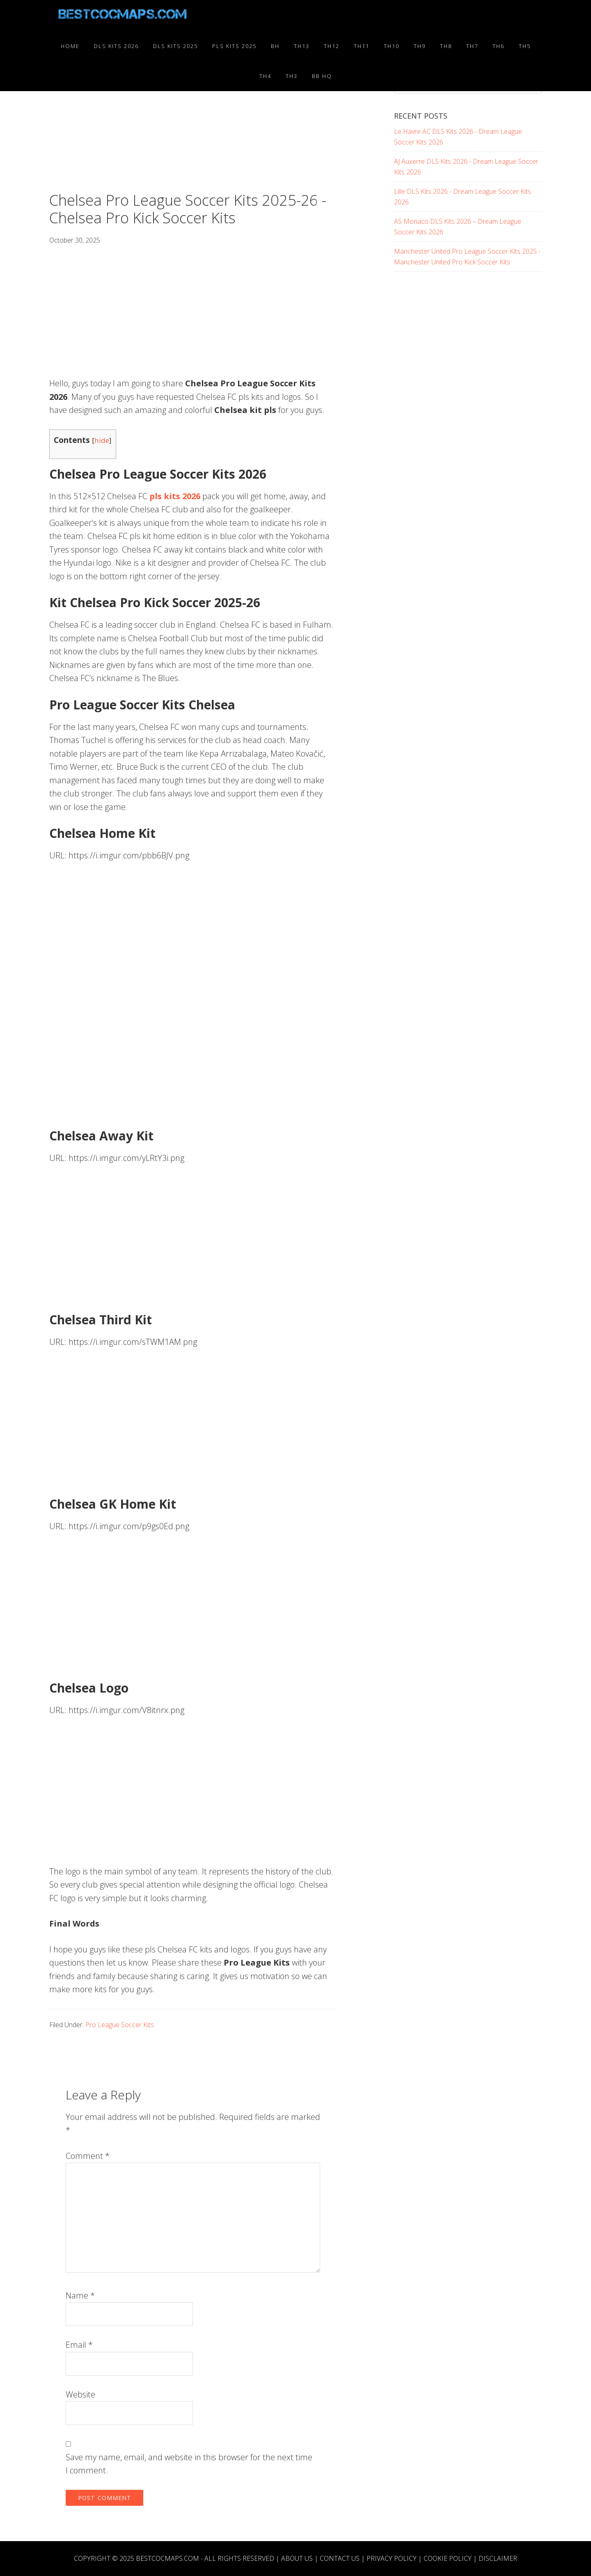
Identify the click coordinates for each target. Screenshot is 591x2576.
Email (79, 2344)
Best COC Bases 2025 (123, 15)
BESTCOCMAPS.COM (167, 2558)
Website (80, 2394)
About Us (297, 2558)
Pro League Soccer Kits (119, 2024)
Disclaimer (498, 2558)
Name (80, 2295)
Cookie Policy (448, 2558)
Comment (88, 2155)
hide (101, 440)
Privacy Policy (392, 2558)
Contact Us (340, 2558)
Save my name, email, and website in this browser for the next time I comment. (189, 2464)
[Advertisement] (193, 130)
